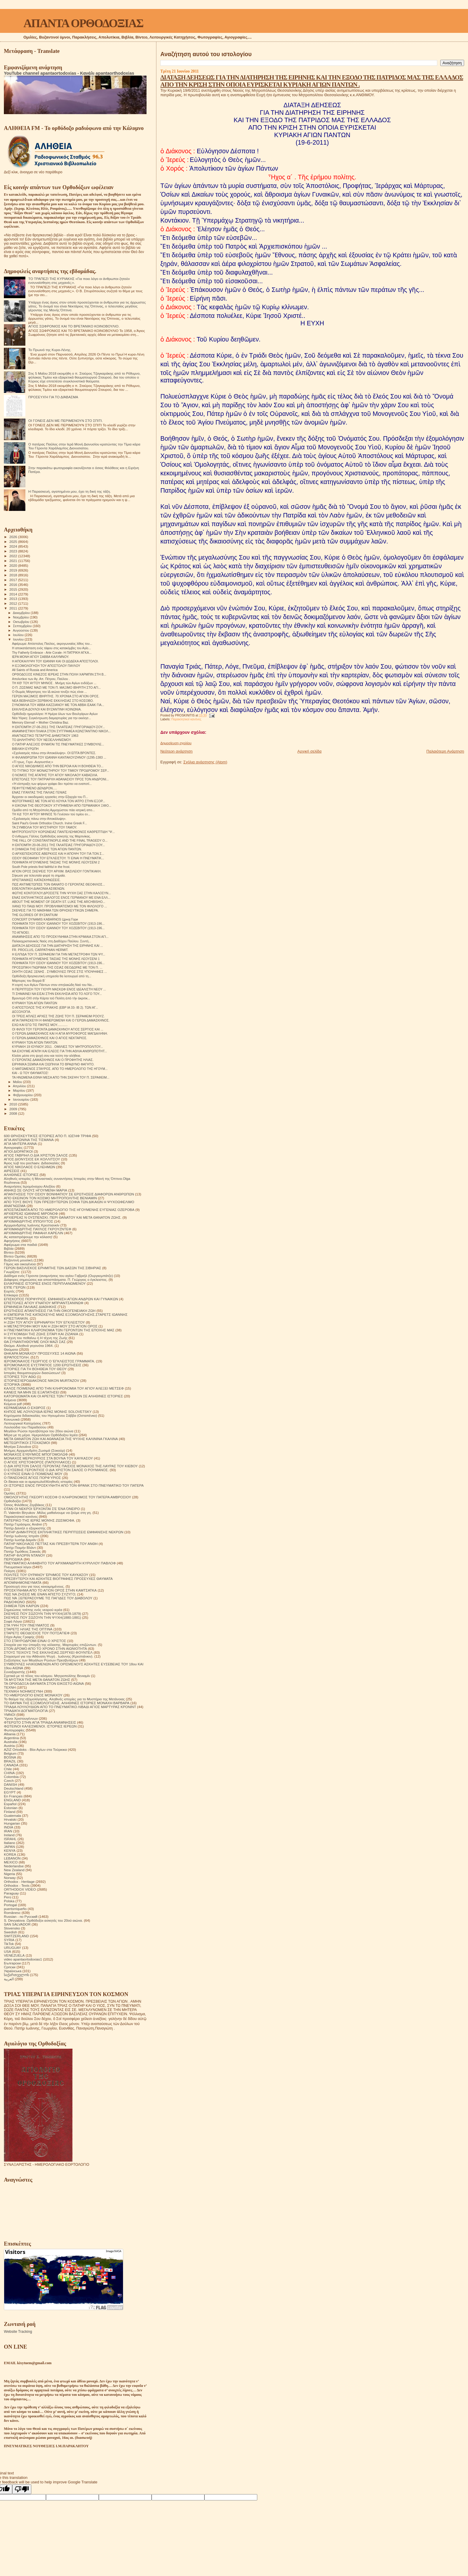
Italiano (9, 1843)
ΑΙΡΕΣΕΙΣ (11, 1171)
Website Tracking (18, 2332)
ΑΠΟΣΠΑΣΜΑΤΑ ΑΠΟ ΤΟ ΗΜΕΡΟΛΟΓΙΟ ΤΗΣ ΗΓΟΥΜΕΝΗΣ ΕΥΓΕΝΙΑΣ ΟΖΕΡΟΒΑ (69, 1210)
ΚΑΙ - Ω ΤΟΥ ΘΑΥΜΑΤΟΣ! (30, 1073)
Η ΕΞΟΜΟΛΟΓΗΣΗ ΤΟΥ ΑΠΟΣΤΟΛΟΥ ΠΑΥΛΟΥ (46, 665)
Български (12, 1963)
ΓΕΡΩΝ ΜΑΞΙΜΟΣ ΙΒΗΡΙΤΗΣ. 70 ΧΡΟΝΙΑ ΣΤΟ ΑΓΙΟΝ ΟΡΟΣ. (55, 696)
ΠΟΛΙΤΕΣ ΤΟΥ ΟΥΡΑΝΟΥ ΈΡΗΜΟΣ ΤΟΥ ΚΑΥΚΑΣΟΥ (46, 1575)
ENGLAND (12, 1800)
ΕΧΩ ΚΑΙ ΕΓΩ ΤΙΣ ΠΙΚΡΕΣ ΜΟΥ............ (39, 1025)
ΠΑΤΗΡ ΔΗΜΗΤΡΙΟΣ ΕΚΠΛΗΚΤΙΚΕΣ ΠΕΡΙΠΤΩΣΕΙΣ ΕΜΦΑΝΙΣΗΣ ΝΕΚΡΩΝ (63, 1532)
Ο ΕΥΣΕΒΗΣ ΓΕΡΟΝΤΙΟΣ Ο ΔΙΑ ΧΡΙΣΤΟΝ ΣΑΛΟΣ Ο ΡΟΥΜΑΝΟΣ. (56, 1470)
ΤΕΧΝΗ (10, 1687)
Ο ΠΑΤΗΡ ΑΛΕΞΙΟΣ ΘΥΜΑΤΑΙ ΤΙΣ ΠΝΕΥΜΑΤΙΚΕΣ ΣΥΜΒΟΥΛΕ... (58, 744)
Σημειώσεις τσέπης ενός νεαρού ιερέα (33, 1610)
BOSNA (10, 1757)
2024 (13, 546)
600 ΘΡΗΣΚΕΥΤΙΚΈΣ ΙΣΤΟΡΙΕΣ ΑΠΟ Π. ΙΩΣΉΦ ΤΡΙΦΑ (47, 1136)
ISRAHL (10, 1839)
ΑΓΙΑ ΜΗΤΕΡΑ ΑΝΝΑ (20, 1143)
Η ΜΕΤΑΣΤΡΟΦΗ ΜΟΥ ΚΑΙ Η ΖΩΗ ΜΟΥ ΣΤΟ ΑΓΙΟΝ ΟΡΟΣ (51, 1326)
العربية (9, 1979)
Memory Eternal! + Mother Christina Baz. (40, 722)
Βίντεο (9, 1252)
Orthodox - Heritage (19, 1881)
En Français (13, 1796)
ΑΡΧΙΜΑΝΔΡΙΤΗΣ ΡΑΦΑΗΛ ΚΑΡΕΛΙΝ (33, 1233)
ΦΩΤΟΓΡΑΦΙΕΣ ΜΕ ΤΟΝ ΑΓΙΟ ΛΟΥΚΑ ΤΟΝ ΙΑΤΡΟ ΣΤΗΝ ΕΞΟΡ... (58, 801)
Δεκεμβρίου (22, 613)
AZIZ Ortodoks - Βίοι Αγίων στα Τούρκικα (35, 1749)
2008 (13, 1113)
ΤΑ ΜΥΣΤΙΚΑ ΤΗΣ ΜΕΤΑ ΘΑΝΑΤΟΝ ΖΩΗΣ (37, 1679)
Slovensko (12, 1928)
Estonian (11, 1808)
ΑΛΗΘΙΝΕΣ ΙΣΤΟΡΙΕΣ (21, 1175)
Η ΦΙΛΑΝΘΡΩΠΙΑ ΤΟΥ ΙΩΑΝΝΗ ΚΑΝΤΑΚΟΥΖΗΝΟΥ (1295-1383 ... (59, 757)
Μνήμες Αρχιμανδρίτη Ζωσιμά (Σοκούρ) (34, 1450)
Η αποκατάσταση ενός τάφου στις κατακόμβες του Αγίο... (51, 648)
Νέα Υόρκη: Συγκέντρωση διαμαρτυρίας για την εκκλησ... (51, 718)
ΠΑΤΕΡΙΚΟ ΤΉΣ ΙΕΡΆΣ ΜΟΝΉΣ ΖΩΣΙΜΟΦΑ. (39, 1520)
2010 (13, 1104)
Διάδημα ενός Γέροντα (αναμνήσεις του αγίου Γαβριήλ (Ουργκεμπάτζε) (58, 1276)
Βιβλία (8, 1248)
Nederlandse (14, 1866)
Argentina (11, 1738)
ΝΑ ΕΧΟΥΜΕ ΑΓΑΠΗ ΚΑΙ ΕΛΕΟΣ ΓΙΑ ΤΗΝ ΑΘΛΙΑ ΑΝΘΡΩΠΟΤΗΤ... (59, 1051)
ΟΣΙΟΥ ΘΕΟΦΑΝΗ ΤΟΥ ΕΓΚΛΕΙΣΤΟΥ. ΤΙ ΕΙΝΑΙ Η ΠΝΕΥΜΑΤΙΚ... (58, 858)
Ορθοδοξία (12, 1501)
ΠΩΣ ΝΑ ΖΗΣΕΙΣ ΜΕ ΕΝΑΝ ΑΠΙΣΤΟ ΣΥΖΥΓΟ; (40, 1594)
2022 (13, 556)
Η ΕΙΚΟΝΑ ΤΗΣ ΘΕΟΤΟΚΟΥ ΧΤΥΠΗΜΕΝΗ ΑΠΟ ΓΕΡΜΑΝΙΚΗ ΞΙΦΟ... (61, 805)
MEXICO (11, 1862)
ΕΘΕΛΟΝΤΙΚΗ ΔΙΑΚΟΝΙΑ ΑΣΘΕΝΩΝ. (38, 888)
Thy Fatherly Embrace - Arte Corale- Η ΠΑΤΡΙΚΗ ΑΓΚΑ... (52, 652)
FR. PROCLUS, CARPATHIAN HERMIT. (40, 950)
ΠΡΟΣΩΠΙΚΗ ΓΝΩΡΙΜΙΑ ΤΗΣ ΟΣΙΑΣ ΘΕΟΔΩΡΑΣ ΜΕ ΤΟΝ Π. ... (57, 967)
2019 (13, 570)
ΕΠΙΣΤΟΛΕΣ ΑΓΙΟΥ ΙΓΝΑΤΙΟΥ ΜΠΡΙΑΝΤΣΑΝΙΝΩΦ (43, 1303)
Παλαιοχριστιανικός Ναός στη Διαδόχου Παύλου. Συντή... (51, 941)
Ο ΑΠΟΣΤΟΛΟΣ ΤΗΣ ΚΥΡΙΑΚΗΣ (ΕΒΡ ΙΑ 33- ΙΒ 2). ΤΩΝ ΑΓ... (55, 1007)
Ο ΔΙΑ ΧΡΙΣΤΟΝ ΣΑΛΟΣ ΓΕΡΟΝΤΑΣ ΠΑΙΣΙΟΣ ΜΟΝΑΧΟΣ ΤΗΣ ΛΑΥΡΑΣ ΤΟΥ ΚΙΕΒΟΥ (71, 1466)
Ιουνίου (19, 639)
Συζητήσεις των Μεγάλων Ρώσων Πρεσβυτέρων (41, 1660)
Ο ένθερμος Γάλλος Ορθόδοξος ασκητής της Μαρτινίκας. (51, 836)
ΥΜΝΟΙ (9, 1714)
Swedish (10, 1932)
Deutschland (13, 1788)
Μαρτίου (19, 1090)
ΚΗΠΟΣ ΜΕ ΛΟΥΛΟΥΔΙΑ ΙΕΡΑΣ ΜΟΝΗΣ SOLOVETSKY (48, 1411)
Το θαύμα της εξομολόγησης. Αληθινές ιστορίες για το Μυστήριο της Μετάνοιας (64, 1699)
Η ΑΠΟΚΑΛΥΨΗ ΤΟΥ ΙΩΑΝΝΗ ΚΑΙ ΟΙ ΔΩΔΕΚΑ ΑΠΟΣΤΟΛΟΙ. (55, 661)
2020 (13, 565)
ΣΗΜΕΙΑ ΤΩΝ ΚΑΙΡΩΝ (21, 1606)
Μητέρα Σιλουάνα (17, 1446)
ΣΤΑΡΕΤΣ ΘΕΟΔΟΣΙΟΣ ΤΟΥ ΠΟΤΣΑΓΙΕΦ (37, 1633)
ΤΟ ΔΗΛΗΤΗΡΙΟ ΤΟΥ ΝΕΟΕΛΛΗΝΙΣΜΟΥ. (42, 740)
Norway (10, 1878)
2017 (13, 580)
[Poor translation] (21, 2489)
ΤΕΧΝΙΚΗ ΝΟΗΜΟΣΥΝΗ (23, 1691)
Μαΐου (18, 1082)
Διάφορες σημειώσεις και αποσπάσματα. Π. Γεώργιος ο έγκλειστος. (55, 1279)
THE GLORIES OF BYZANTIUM (35, 915)
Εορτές (9, 1291)
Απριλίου (20, 1086)
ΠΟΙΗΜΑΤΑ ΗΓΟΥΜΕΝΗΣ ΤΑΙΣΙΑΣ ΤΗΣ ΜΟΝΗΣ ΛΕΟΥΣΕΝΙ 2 (56, 862)
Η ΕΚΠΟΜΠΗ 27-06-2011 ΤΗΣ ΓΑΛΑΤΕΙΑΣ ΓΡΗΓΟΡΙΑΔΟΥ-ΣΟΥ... (58, 727)
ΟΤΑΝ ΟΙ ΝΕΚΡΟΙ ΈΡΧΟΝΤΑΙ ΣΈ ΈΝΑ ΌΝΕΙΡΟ (42, 1509)
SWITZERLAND (16, 1936)
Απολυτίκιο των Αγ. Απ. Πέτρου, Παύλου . (41, 679)
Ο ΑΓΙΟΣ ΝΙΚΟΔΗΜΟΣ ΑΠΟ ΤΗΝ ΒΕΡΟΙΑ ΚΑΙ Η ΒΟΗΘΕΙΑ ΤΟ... (57, 766)
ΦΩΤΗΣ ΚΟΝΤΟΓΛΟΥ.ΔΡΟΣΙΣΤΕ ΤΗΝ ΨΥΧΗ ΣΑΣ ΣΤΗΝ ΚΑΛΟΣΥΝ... (61, 893)
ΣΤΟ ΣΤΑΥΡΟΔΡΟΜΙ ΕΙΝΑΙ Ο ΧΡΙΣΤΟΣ (35, 1641)
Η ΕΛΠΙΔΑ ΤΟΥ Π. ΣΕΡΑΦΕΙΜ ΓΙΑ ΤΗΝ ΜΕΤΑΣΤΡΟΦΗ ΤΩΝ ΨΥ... (58, 954)
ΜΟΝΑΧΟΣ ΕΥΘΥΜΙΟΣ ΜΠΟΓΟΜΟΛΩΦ (36, 1454)
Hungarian (12, 1823)
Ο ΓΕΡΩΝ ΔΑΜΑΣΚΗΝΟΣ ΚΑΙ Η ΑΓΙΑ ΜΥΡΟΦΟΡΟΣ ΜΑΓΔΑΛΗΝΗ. (60, 1033)
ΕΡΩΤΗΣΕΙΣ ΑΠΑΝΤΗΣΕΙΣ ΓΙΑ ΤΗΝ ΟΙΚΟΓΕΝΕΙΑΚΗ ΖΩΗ (50, 1310)
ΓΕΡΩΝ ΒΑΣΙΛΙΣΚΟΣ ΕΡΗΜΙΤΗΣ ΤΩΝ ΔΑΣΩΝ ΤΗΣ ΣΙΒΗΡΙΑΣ (52, 1268)
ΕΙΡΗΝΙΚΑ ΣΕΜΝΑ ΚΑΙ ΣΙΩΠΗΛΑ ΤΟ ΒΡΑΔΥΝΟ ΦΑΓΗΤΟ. (53, 1064)
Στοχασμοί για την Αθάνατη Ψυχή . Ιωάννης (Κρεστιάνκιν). (48, 1656)
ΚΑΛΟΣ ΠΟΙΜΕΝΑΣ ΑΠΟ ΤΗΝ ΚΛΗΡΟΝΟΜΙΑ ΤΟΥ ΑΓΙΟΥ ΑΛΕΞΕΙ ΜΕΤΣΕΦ (64, 1388)
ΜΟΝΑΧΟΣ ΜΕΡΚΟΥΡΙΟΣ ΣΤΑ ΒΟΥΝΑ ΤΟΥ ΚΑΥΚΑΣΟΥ (48, 1458)
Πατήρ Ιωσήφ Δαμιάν (20, 1540)
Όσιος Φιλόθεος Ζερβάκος (24, 1505)
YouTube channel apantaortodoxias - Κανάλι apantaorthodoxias (69, 73)
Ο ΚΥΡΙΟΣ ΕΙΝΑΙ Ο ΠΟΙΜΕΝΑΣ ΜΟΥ (33, 1474)
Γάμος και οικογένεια (20, 1264)
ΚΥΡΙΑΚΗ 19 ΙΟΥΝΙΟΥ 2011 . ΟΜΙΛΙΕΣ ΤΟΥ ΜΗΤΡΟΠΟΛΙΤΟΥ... (57, 1046)
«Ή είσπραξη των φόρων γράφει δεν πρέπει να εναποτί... (52, 783)
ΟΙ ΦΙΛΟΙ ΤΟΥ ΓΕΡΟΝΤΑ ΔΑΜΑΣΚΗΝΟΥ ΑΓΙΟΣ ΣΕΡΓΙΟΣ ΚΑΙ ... (57, 1029)
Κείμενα (10, 1400)
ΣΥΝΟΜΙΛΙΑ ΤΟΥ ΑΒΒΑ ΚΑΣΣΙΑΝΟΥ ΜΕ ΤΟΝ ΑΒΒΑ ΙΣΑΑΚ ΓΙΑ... (58, 705)
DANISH (10, 1784)
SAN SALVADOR (17, 1924)
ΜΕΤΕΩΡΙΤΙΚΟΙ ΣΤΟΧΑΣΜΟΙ (27, 1443)
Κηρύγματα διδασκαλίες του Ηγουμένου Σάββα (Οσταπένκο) (50, 1415)
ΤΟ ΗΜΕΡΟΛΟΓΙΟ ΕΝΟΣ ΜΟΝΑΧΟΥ (33, 1695)
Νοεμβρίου (21, 617)
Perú (7, 1897)
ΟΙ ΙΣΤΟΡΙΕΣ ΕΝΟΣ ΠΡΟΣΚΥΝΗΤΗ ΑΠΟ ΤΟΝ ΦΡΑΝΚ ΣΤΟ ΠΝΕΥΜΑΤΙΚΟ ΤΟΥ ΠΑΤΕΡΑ (74, 1485)
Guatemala (12, 1815)
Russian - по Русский (20, 1916)
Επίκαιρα (11, 1295)
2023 (13, 551)
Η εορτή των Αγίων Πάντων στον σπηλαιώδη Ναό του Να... (53, 985)
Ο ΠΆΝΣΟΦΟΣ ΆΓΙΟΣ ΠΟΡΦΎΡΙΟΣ (32, 1478)
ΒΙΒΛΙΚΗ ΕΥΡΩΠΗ (25, 749)
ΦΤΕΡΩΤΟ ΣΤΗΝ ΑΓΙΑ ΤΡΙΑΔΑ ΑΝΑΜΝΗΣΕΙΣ (40, 1722)
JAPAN (9, 1846)
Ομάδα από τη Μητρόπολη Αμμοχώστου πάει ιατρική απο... (53, 810)
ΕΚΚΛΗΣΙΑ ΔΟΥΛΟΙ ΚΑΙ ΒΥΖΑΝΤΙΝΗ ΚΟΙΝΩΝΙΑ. (46, 709)
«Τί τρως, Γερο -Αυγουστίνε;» (32, 762)
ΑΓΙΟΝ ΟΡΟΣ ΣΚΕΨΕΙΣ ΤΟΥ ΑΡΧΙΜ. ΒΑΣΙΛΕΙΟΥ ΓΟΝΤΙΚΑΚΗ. (56, 871)
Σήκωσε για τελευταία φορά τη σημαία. (39, 875)
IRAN (8, 1831)
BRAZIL (10, 1761)
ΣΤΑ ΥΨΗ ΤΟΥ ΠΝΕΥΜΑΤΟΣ (26, 1625)
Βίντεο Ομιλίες (15, 1256)
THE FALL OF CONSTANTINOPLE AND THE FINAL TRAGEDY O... (59, 840)
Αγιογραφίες (13, 1147)
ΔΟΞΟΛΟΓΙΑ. (21, 1011)
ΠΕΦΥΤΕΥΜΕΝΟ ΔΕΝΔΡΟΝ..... (34, 788)
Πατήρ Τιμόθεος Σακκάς (22, 1551)
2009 (13, 1109)
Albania (10, 1734)
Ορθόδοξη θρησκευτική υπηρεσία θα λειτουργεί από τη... (51, 976)
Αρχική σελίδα (309, 751)
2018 (13, 575)
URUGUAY (12, 1947)
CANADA (11, 1765)
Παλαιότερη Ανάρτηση (445, 751)
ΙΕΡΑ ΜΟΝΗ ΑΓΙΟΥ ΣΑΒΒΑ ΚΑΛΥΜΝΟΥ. (40, 656)
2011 (13, 608)
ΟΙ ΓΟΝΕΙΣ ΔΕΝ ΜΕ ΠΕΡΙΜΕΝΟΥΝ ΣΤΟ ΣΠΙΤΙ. (65, 420)
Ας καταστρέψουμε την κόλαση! (28, 1237)
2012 (13, 603)
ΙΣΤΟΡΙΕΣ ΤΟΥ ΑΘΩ (20, 1377)
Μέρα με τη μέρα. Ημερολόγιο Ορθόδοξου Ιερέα (41, 1435)
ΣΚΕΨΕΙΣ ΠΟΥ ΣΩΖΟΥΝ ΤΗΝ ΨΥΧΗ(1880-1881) (42, 1617)
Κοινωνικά (12, 1419)
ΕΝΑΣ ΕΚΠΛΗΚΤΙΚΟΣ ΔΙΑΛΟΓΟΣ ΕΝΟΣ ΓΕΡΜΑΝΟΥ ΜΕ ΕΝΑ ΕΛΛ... (61, 897)
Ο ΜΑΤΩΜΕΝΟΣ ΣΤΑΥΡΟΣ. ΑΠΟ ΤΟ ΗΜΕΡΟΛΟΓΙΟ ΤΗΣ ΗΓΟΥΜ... (59, 1068)
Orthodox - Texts (17, 1885)
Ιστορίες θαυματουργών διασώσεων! (32, 1373)
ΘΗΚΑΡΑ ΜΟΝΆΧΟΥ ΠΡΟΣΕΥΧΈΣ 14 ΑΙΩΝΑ (40, 1353)
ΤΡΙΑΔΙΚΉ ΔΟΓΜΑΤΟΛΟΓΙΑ (26, 1711)
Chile (8, 1769)
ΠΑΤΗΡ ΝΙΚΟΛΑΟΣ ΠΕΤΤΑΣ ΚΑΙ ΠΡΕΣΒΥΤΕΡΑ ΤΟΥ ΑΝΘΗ (51, 1544)
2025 (13, 541)
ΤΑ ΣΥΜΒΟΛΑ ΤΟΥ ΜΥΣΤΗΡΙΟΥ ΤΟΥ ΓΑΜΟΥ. (44, 827)
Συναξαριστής (14, 1672)
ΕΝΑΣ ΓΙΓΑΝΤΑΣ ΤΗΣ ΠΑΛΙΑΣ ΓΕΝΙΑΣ (39, 792)
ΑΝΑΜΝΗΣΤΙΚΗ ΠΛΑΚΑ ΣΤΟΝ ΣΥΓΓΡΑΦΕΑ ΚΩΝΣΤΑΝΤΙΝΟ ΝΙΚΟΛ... (61, 731)
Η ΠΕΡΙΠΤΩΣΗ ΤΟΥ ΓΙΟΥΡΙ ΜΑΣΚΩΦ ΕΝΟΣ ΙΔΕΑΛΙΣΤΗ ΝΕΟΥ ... (59, 989)
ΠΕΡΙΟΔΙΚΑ (13, 1559)
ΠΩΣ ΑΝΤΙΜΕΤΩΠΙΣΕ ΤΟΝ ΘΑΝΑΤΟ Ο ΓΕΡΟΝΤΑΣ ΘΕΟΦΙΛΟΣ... (58, 884)
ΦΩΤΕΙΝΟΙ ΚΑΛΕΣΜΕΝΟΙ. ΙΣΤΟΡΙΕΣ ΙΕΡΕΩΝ (40, 1726)
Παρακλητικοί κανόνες (186, 719)
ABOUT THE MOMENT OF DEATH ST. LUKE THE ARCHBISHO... (58, 901)
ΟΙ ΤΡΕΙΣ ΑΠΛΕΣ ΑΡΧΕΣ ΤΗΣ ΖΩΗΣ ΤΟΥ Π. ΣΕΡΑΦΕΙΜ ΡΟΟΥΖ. (58, 1016)
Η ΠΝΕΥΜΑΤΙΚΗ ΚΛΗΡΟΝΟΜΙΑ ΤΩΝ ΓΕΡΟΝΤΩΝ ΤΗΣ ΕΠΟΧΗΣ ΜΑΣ (59, 1330)
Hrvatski (10, 1819)
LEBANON (12, 1858)
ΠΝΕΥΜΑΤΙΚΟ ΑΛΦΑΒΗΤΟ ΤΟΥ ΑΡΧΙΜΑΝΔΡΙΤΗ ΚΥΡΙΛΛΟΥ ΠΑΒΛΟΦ (60, 1563)
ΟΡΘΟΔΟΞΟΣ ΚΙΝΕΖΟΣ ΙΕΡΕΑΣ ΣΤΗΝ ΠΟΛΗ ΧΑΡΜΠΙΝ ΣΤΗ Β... (59, 674)
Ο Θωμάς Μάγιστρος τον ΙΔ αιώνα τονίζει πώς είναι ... (49, 691)
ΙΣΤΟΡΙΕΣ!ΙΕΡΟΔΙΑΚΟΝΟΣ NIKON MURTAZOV (41, 1380)
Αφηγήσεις (12, 1241)
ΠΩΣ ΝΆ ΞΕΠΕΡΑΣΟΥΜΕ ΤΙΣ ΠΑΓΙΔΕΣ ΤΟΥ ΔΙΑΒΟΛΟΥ (48, 1598)
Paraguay (11, 1893)
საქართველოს (16, 1975)
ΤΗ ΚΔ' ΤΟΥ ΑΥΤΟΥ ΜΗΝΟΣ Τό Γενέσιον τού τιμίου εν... (51, 814)
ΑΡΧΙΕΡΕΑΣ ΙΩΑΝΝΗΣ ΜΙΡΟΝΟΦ (31, 1213)
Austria (9, 1746)
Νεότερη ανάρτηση (176, 751)
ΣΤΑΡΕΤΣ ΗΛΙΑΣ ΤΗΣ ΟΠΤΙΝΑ (28, 1629)
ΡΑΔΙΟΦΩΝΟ (14, 1602)
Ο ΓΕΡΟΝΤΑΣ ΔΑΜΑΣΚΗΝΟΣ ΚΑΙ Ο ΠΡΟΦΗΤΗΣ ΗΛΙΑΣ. (52, 1060)
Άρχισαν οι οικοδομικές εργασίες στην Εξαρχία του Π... (50, 797)
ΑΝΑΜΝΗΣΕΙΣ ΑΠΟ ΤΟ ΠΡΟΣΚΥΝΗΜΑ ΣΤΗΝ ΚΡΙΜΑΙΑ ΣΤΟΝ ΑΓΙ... (60, 936)
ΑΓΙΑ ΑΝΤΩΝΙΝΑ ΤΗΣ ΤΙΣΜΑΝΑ (29, 1140)
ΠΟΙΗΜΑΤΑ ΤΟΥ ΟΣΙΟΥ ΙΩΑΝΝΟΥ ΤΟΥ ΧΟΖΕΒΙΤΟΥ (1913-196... (58, 923)
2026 (13, 537)
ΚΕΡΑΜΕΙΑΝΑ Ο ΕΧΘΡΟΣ (24, 1408)
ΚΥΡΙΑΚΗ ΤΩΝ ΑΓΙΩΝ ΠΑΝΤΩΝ (34, 1003)
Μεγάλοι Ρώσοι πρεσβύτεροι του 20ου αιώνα (38, 1431)
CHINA (9, 1773)
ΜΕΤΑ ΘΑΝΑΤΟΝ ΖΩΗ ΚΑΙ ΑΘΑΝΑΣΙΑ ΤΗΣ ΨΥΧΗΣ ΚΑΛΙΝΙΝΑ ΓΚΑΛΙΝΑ (61, 1439)
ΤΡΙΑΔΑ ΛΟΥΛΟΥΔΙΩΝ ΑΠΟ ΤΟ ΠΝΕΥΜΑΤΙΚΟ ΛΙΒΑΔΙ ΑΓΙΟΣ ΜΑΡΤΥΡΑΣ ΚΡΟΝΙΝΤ (70, 1707)
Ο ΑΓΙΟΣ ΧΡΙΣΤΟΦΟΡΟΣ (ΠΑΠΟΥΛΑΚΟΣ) (37, 1462)
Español (10, 1804)
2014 (13, 594)
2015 (13, 589)
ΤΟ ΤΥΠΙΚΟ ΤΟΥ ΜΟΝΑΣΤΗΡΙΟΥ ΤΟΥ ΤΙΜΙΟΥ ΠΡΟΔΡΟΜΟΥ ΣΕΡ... (60, 770)
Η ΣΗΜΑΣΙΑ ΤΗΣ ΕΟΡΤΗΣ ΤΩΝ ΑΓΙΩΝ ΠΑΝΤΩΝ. (47, 849)
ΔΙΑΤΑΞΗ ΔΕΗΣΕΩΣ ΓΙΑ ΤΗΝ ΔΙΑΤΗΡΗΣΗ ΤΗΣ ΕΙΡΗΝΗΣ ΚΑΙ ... (57, 945)
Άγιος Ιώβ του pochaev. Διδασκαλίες (32, 1163)
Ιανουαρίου (21, 1099)
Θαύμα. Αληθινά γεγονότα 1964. (28, 1345)
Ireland (9, 1835)
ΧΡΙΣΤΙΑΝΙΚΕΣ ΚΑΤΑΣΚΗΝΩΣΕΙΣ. (36, 880)
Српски (10, 1967)
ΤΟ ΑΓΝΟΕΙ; (21, 932)
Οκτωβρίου (21, 622)
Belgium (10, 1753)
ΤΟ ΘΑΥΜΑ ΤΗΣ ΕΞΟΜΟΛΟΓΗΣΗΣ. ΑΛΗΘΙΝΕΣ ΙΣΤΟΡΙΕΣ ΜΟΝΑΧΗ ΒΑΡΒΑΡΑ (66, 1703)
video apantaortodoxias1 (23, 1959)
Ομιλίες (9, 1493)
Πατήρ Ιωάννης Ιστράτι (21, 1536)
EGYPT (10, 1792)
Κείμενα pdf (13, 1404)
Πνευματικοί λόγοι (17, 1567)
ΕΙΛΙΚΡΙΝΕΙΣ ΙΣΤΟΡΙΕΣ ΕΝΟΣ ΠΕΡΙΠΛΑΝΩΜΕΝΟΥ (45, 1283)
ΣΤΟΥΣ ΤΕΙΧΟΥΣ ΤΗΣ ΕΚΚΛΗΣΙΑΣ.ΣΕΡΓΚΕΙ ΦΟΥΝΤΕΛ (48, 1652)
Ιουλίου (19, 635)
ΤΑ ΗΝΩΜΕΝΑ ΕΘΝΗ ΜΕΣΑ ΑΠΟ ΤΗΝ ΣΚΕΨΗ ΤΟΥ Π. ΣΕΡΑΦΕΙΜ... (60, 1077)
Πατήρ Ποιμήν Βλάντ (20, 1547)
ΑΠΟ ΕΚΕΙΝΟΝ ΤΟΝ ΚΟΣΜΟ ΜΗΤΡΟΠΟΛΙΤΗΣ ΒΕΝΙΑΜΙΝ (50, 1198)
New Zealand (14, 1870)
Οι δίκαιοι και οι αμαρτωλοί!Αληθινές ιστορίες (38, 1481)
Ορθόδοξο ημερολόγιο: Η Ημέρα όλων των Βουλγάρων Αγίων (55, 714)
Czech (9, 1780)
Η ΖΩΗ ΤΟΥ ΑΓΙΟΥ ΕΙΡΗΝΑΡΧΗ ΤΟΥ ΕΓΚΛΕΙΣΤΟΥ (44, 1322)
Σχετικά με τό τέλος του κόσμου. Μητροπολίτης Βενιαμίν (47, 1676)
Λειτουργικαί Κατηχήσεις (22, 1423)
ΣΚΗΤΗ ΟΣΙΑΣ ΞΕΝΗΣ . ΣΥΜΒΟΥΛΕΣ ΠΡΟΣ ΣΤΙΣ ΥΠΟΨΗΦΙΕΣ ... (59, 971)
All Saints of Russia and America (35, 670)
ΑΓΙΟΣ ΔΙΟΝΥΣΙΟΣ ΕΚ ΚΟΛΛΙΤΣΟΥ (32, 1159)
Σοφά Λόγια (13, 1621)
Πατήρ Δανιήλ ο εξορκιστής (25, 1528)
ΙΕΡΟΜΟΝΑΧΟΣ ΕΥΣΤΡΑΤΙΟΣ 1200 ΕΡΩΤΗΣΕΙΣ (42, 1365)
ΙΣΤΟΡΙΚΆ (12, 1384)
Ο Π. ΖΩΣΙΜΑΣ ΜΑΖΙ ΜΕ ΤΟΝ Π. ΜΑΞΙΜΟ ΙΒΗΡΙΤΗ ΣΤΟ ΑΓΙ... (56, 687)
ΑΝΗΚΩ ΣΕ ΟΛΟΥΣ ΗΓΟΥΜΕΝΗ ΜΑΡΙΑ (35, 1190)
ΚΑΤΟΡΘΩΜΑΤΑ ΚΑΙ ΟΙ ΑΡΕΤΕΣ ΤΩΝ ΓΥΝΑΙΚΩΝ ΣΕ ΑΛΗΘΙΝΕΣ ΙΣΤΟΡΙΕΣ (63, 1396)
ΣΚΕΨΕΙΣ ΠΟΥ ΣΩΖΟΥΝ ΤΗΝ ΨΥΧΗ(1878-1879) (42, 1613)
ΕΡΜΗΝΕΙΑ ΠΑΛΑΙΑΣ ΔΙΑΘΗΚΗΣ (30, 1307)
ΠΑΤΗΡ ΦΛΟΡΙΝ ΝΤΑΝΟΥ (24, 1555)
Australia (11, 1742)
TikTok (9, 1944)
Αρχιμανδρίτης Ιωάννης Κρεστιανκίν (31, 1225)
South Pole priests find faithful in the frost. (41, 867)
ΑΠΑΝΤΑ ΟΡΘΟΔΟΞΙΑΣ (83, 23)
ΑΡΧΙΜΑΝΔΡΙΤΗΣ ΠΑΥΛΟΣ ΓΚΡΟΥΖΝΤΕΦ (37, 1229)
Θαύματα (11, 1349)
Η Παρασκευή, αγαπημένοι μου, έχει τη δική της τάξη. (69, 491)
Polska (9, 1901)
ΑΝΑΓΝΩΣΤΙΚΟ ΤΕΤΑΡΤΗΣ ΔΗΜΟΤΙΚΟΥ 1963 (45, 735)
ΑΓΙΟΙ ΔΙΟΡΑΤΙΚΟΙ (18, 1151)
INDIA (8, 1827)
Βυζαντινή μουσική (18, 1260)
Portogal (10, 1905)
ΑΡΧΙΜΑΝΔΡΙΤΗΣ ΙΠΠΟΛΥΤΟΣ (28, 1221)
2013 (13, 599)
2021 (13, 561)
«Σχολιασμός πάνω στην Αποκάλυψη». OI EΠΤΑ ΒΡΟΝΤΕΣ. (54, 753)
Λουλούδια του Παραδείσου (25, 1427)
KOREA (10, 1854)
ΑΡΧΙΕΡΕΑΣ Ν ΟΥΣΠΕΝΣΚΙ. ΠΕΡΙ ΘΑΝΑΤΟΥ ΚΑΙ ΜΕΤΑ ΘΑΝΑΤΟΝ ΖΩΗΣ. (62, 1217)
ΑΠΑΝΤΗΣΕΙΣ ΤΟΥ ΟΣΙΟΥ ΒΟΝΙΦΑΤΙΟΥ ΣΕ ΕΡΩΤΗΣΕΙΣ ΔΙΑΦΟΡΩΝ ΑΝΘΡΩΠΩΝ (69, 1194)
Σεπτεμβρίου (23, 626)
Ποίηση (9, 1571)
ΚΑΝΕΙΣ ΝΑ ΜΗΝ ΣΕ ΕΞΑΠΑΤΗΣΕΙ (31, 1392)
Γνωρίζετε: (12, 1272)
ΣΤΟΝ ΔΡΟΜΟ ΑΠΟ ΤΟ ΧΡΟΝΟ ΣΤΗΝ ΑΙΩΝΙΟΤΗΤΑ (45, 1648)
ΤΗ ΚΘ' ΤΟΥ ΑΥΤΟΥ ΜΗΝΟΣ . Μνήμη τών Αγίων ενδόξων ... (54, 683)
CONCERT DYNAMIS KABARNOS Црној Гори (45, 919)
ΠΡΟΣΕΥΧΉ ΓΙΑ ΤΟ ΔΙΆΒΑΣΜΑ (53, 397)
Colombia (11, 1777)
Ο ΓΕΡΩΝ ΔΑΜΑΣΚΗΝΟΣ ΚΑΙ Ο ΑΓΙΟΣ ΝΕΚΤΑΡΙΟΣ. (49, 1038)
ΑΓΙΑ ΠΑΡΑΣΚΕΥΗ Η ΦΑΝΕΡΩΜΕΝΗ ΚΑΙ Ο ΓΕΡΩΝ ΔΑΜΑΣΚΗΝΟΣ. (61, 1020)
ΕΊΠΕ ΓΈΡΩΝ (15, 1287)
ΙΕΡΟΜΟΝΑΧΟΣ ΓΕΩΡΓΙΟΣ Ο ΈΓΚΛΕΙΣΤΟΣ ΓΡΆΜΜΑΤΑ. (49, 1361)
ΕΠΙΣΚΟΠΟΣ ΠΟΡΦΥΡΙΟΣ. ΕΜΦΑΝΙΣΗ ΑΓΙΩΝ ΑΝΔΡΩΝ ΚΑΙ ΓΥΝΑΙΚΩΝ (61, 1299)
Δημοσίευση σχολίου (175, 743)
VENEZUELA (14, 1955)
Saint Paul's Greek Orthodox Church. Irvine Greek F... (49, 823)
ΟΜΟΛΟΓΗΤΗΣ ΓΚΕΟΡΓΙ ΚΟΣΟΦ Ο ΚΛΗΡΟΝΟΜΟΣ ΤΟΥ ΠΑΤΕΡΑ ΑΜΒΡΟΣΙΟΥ (67, 1497)
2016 (13, 584)
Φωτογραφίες (14, 1730)
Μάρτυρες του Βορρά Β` (29, 980)
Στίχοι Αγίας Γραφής (19, 1637)
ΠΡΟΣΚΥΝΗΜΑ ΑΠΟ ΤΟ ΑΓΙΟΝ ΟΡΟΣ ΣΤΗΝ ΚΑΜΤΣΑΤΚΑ (50, 1590)
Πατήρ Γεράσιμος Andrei (23, 1524)
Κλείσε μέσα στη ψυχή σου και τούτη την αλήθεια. (46, 1055)
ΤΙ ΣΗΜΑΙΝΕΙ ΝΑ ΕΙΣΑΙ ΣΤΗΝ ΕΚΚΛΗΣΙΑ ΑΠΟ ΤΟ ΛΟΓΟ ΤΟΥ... (57, 994)
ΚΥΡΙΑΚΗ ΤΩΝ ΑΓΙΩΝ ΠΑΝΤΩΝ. (35, 1042)
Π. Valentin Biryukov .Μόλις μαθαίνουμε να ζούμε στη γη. (48, 1512)
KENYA (10, 1850)
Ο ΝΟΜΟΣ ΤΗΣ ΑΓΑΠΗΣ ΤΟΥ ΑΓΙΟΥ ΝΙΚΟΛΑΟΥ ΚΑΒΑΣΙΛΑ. (55, 775)
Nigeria (9, 1874)
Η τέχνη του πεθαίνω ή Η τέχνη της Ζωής (35, 1338)
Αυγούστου (21, 630)
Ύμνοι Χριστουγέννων (21, 1718)
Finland (9, 1812)
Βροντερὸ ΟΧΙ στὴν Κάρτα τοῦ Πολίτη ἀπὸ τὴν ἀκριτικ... (51, 998)
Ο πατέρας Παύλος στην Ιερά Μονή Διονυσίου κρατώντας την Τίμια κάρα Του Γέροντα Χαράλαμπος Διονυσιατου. (84, 446)
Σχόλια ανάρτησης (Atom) (205, 762)
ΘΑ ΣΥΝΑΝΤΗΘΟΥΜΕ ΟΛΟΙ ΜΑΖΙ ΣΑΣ (35, 1342)
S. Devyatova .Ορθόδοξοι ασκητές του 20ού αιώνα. (43, 1920)
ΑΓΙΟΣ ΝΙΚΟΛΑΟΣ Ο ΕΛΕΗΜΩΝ (29, 1167)
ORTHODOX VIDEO (20, 1889)
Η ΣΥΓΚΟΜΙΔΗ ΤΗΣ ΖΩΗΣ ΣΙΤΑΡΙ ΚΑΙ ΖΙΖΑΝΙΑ (41, 1334)
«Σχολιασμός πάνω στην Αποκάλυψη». (39, 818)
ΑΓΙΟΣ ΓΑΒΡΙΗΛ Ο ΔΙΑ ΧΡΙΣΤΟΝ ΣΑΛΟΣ (36, 1155)
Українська (12, 1971)
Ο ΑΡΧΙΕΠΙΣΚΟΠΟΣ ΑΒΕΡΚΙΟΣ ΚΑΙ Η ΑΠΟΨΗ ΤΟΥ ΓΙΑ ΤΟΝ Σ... (58, 853)
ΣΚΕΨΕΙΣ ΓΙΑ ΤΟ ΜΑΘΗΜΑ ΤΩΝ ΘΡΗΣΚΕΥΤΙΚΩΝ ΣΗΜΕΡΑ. (55, 910)
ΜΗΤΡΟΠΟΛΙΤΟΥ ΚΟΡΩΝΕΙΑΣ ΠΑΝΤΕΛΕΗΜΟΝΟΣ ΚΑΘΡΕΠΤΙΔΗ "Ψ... (63, 832)
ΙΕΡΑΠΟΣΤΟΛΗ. (17, 1357)
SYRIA (9, 1940)
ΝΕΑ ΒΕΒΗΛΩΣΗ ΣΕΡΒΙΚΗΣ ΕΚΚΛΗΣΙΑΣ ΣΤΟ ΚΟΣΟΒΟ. (53, 700)
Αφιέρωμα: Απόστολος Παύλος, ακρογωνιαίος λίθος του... (52, 643)
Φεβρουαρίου (23, 1095)
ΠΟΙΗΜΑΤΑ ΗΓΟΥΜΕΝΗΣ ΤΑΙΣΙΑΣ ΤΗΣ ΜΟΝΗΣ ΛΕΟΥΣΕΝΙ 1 (56, 959)
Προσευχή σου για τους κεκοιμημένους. (34, 1586)
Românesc (12, 1913)
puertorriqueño (15, 1909)
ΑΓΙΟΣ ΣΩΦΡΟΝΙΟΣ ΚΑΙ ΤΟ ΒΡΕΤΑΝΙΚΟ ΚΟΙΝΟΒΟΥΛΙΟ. (73, 326)
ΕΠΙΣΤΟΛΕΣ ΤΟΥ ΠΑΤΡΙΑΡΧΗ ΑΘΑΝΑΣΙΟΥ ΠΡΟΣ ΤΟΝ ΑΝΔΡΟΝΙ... (60, 779)
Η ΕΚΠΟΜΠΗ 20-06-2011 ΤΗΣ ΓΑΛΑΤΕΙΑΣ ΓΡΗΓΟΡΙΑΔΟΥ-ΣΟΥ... (58, 845)
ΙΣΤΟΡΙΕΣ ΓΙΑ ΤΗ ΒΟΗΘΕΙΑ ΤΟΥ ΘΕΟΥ (35, 1369)
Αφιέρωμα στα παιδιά (20, 1244)
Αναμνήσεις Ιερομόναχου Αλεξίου (29, 1186)
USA (7, 1951)
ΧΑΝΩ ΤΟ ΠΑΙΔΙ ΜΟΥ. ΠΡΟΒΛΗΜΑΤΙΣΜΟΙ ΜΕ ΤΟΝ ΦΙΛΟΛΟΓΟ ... (59, 906)
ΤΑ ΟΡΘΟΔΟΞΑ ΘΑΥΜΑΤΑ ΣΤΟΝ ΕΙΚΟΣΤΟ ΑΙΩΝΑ (44, 1683)
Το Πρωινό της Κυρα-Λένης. (49, 350)
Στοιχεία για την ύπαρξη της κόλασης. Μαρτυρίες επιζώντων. (50, 1645)
